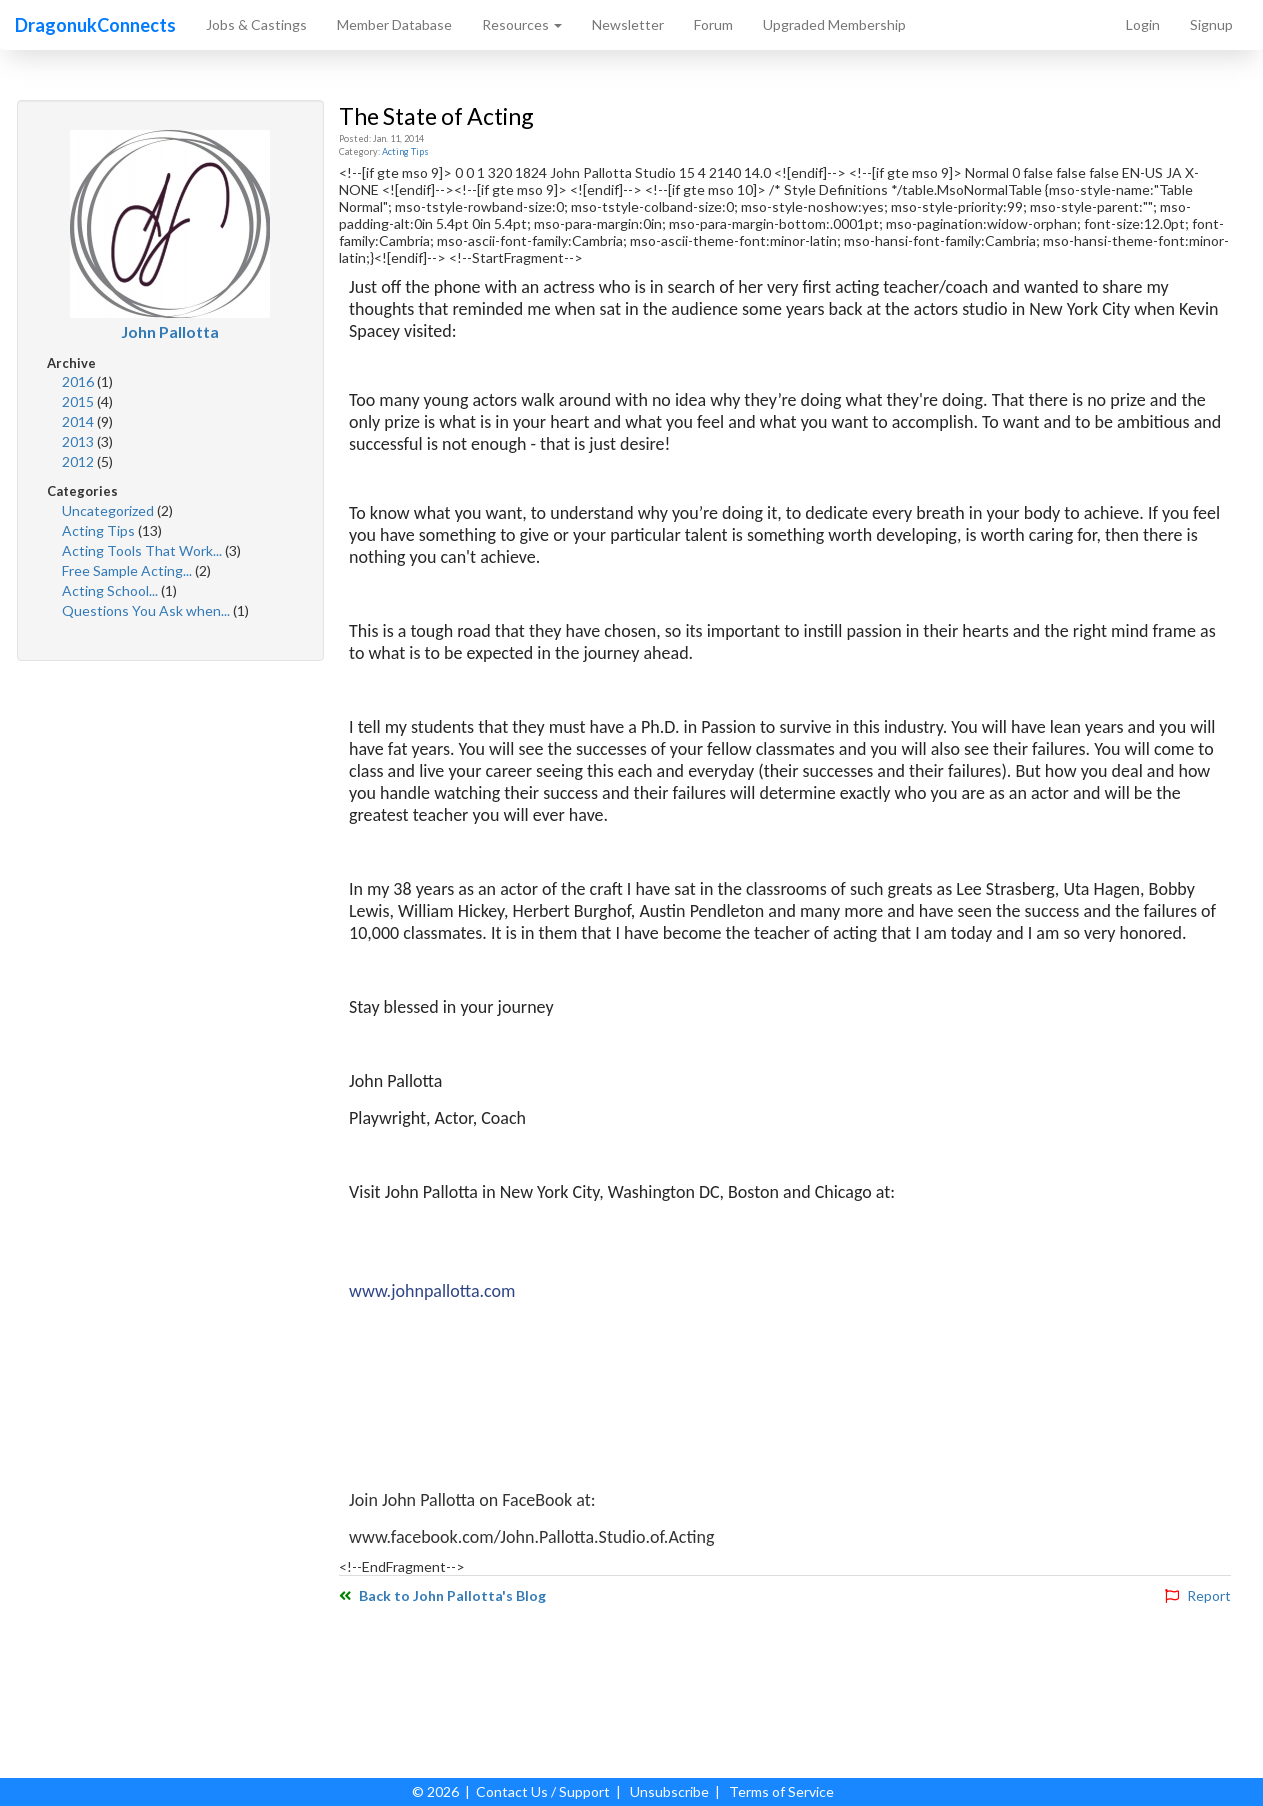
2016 (79, 381)
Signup (1211, 24)
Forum (713, 24)
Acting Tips (100, 530)
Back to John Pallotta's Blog (442, 1595)
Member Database (394, 24)
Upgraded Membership (834, 24)
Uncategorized (109, 510)
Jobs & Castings (256, 24)
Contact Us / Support (543, 1791)
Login (1143, 24)
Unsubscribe (669, 1791)
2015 (79, 401)
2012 (79, 461)
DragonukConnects (95, 25)
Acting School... (111, 590)
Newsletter (628, 24)
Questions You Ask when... (147, 610)
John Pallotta (170, 331)
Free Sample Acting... (128, 570)
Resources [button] (522, 24)
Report (1198, 1595)
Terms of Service (781, 1791)
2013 (79, 441)
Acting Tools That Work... (143, 550)
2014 (79, 421)
